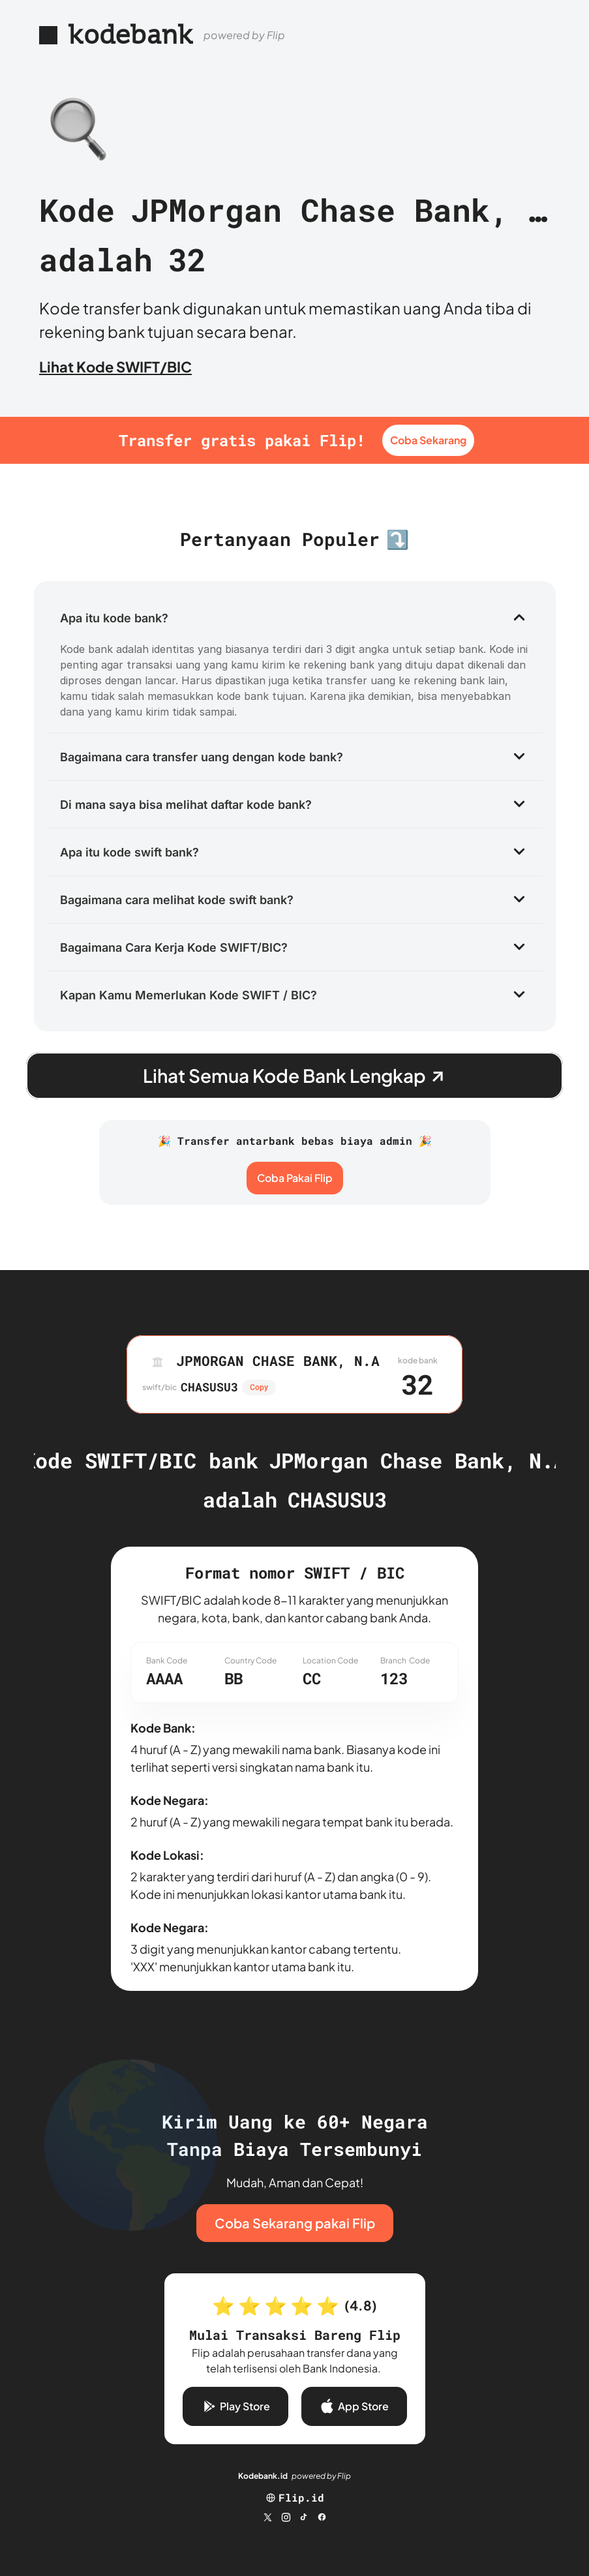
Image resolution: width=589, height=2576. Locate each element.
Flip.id (301, 2497)
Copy (259, 1387)
